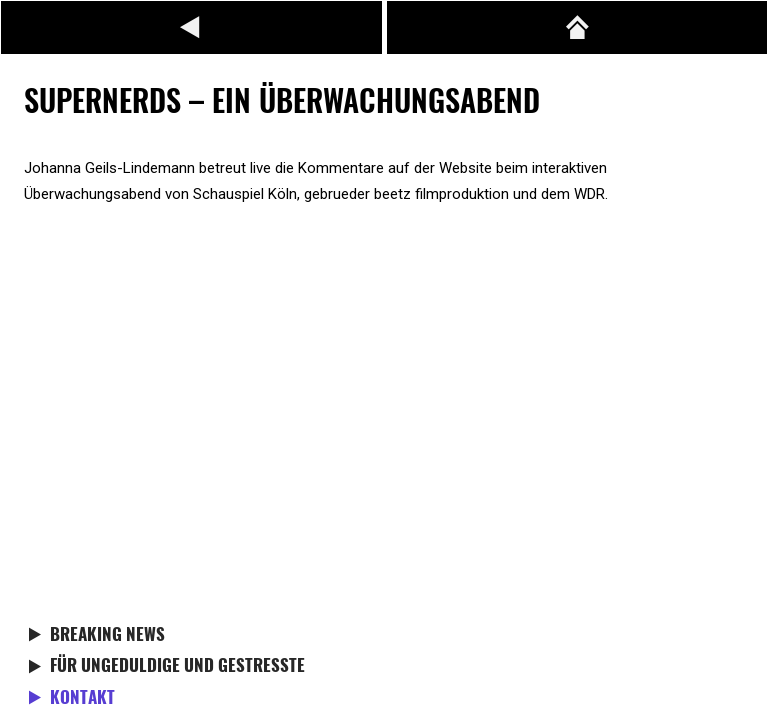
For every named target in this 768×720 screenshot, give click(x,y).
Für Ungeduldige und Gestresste (177, 667)
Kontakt (82, 699)
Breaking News (107, 636)
